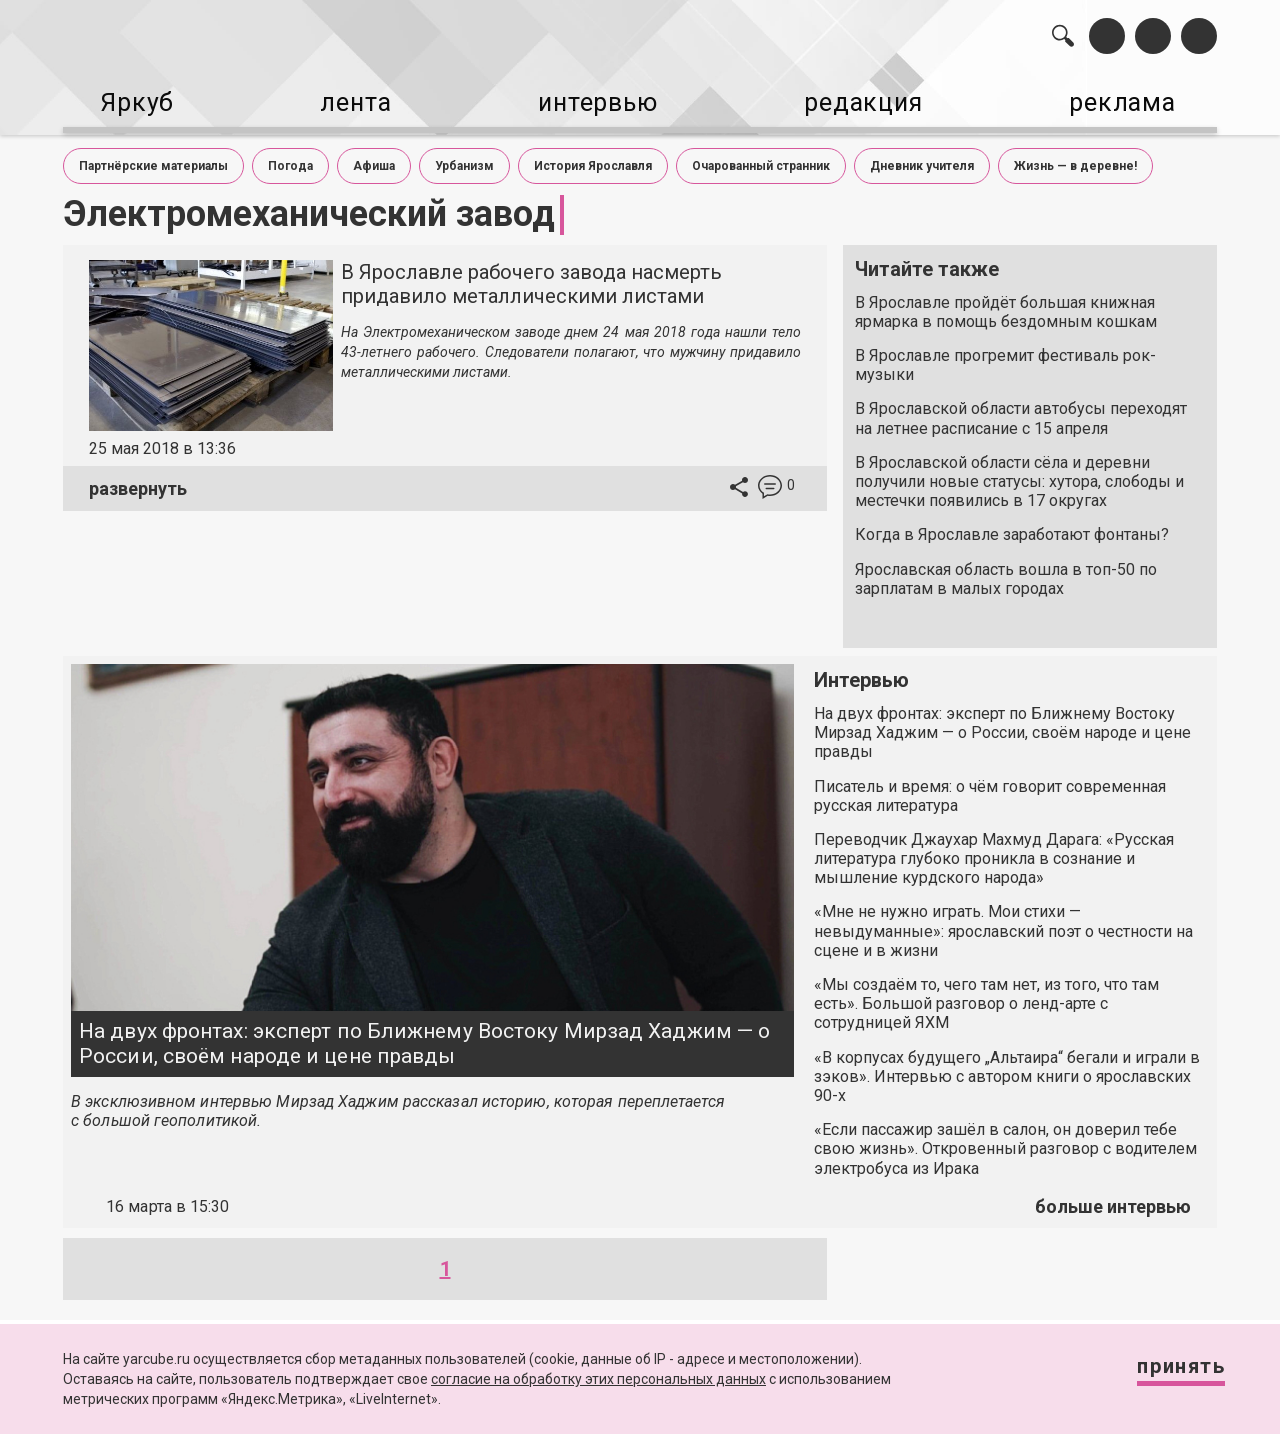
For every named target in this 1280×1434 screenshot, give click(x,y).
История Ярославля (593, 158)
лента (346, 100)
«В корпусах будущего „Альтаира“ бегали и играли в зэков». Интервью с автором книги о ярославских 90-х (1007, 1068)
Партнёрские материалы (153, 158)
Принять (1165, 1373)
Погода (290, 158)
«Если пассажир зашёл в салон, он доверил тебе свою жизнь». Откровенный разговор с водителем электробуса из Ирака (1005, 1140)
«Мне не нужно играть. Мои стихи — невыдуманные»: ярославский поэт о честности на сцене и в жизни (1003, 922)
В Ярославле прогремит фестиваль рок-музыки (1005, 357)
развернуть (138, 480)
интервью (591, 100)
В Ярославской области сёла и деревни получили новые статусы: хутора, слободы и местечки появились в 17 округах (1019, 473)
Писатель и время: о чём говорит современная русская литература (990, 788)
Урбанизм (464, 158)
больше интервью (1113, 1198)
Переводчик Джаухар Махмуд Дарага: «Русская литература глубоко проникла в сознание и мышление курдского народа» (994, 850)
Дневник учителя (922, 158)
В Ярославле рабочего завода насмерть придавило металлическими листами (531, 276)
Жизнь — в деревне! (1075, 158)
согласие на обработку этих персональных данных (598, 1379)
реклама (1131, 100)
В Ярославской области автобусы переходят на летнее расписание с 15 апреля (1021, 410)
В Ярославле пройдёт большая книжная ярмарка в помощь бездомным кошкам (1006, 304)
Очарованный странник (761, 158)
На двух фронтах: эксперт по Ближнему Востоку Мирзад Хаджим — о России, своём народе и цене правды (424, 1035)
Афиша (374, 158)
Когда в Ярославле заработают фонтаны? (1012, 526)
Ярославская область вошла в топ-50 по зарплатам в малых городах (1006, 571)
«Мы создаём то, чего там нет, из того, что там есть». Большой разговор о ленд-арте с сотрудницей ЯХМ (986, 995)
